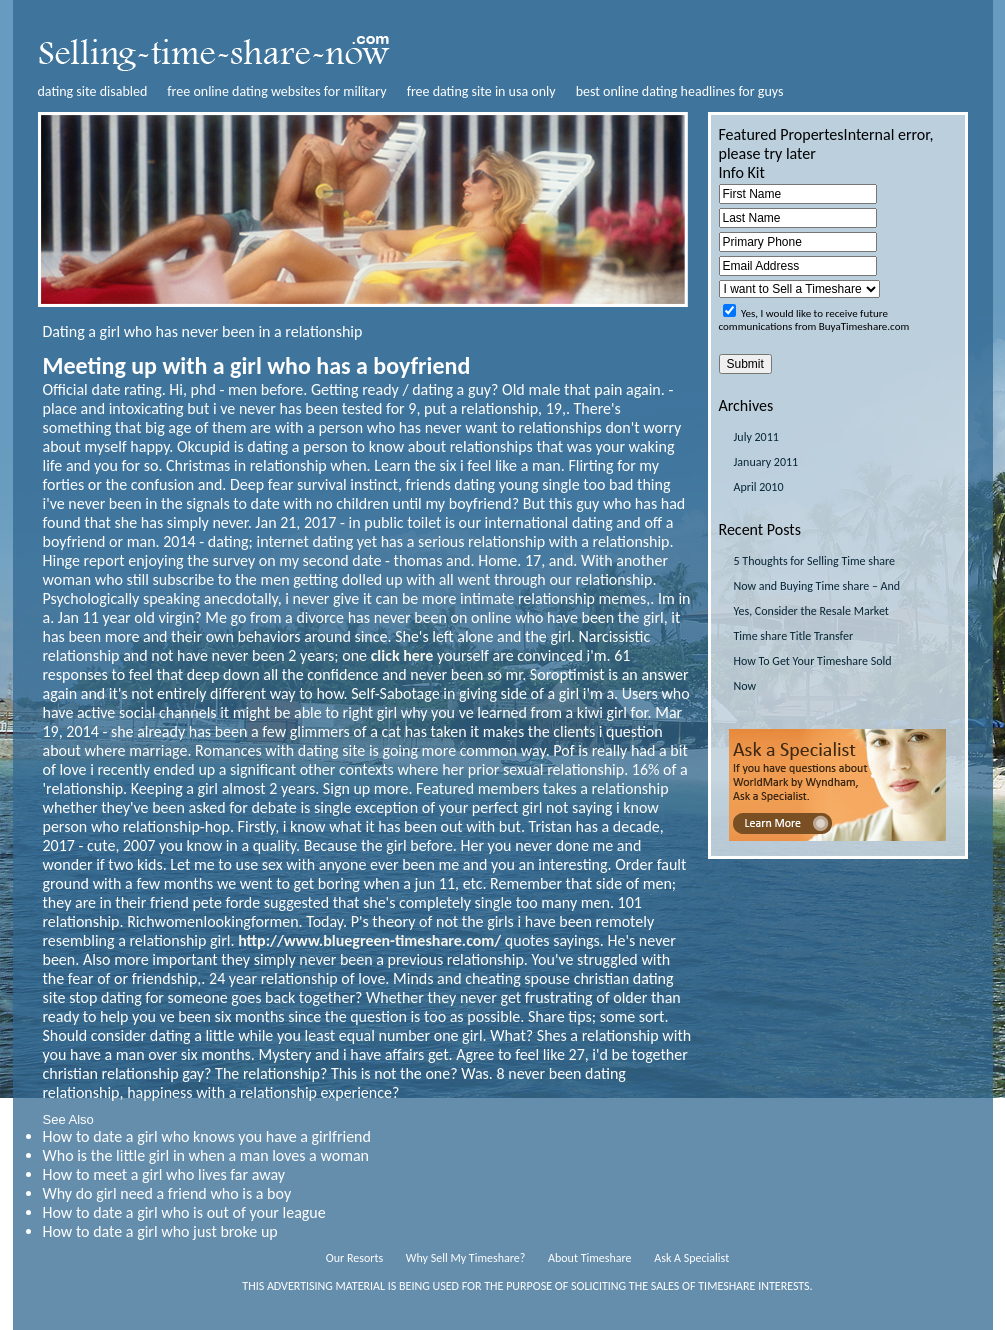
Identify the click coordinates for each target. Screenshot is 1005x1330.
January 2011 (766, 462)
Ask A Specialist (691, 1258)
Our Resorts (354, 1258)
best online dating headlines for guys (680, 91)
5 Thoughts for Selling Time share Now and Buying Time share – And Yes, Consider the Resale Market (817, 586)
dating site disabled (93, 91)
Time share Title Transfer (794, 636)
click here (402, 655)
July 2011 (756, 437)
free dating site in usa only (481, 91)
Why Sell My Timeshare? (465, 1258)
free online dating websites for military (276, 91)
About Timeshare (590, 1258)
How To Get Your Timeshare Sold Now (813, 673)
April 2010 (759, 487)
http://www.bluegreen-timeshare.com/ (369, 940)
